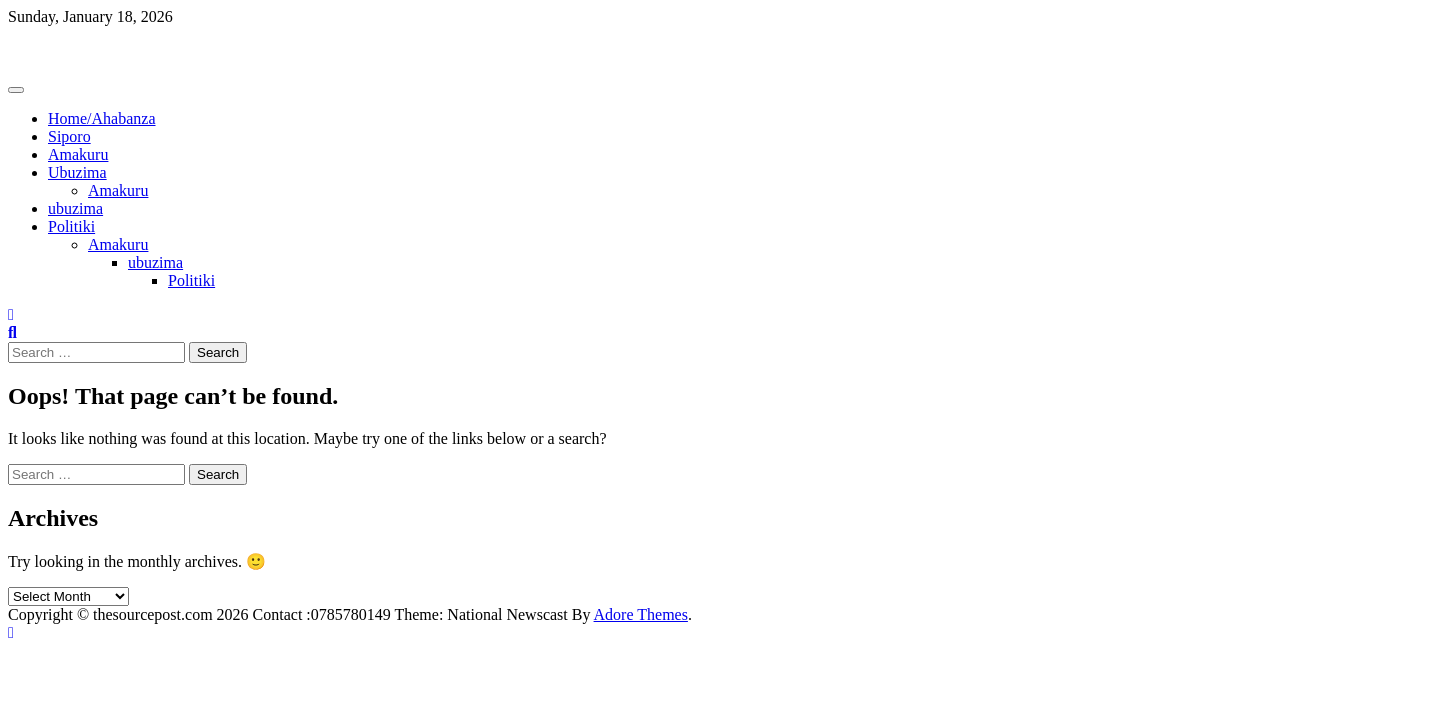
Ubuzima (77, 172)
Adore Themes (641, 614)
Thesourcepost (54, 50)
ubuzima (75, 208)
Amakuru (78, 154)
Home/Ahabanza (102, 118)
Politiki (71, 226)
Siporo (69, 136)
